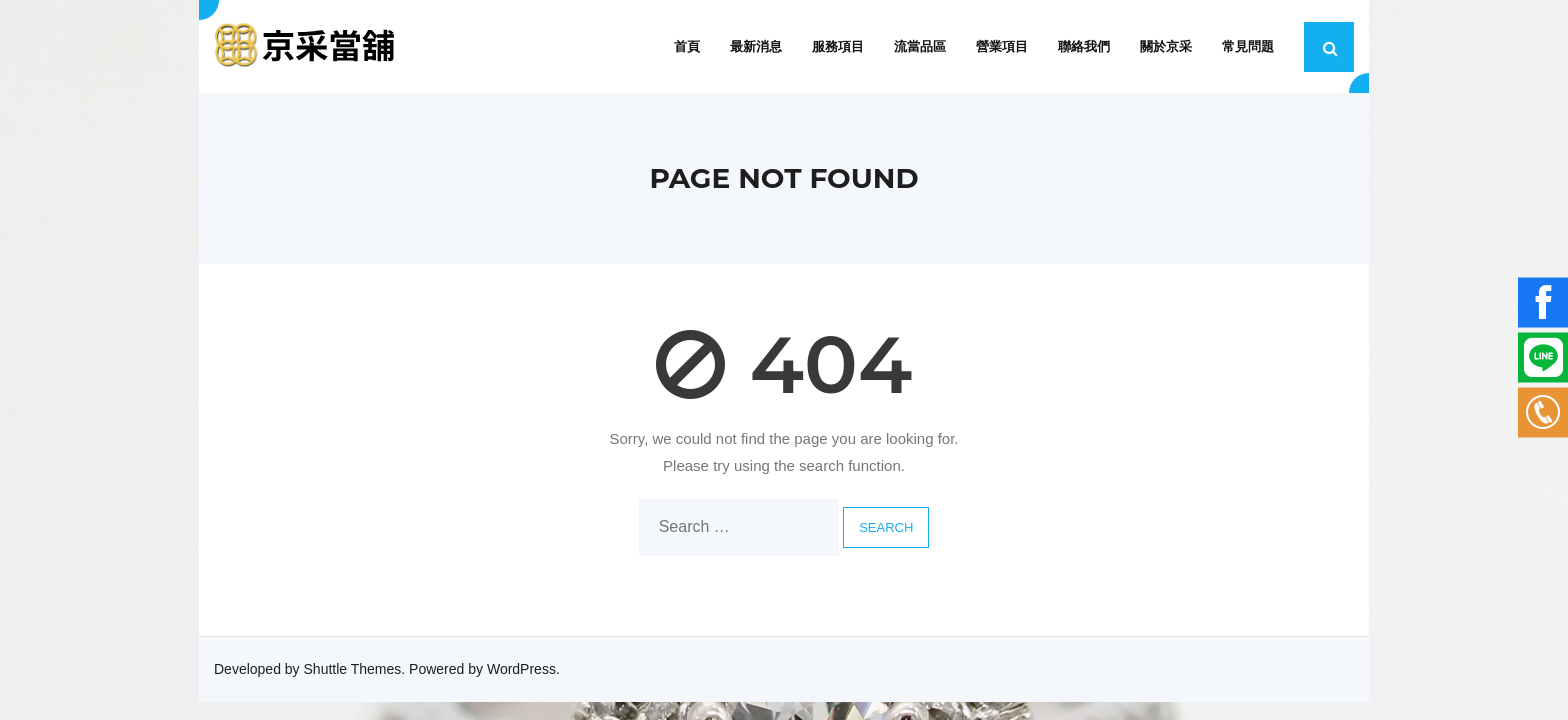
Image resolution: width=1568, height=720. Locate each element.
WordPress (521, 669)
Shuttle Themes (353, 669)
